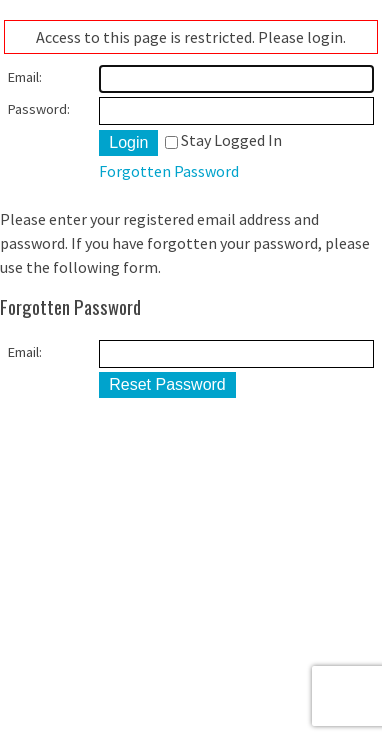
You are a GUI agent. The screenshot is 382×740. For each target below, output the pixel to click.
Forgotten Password (169, 171)
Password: (39, 109)
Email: (25, 77)
